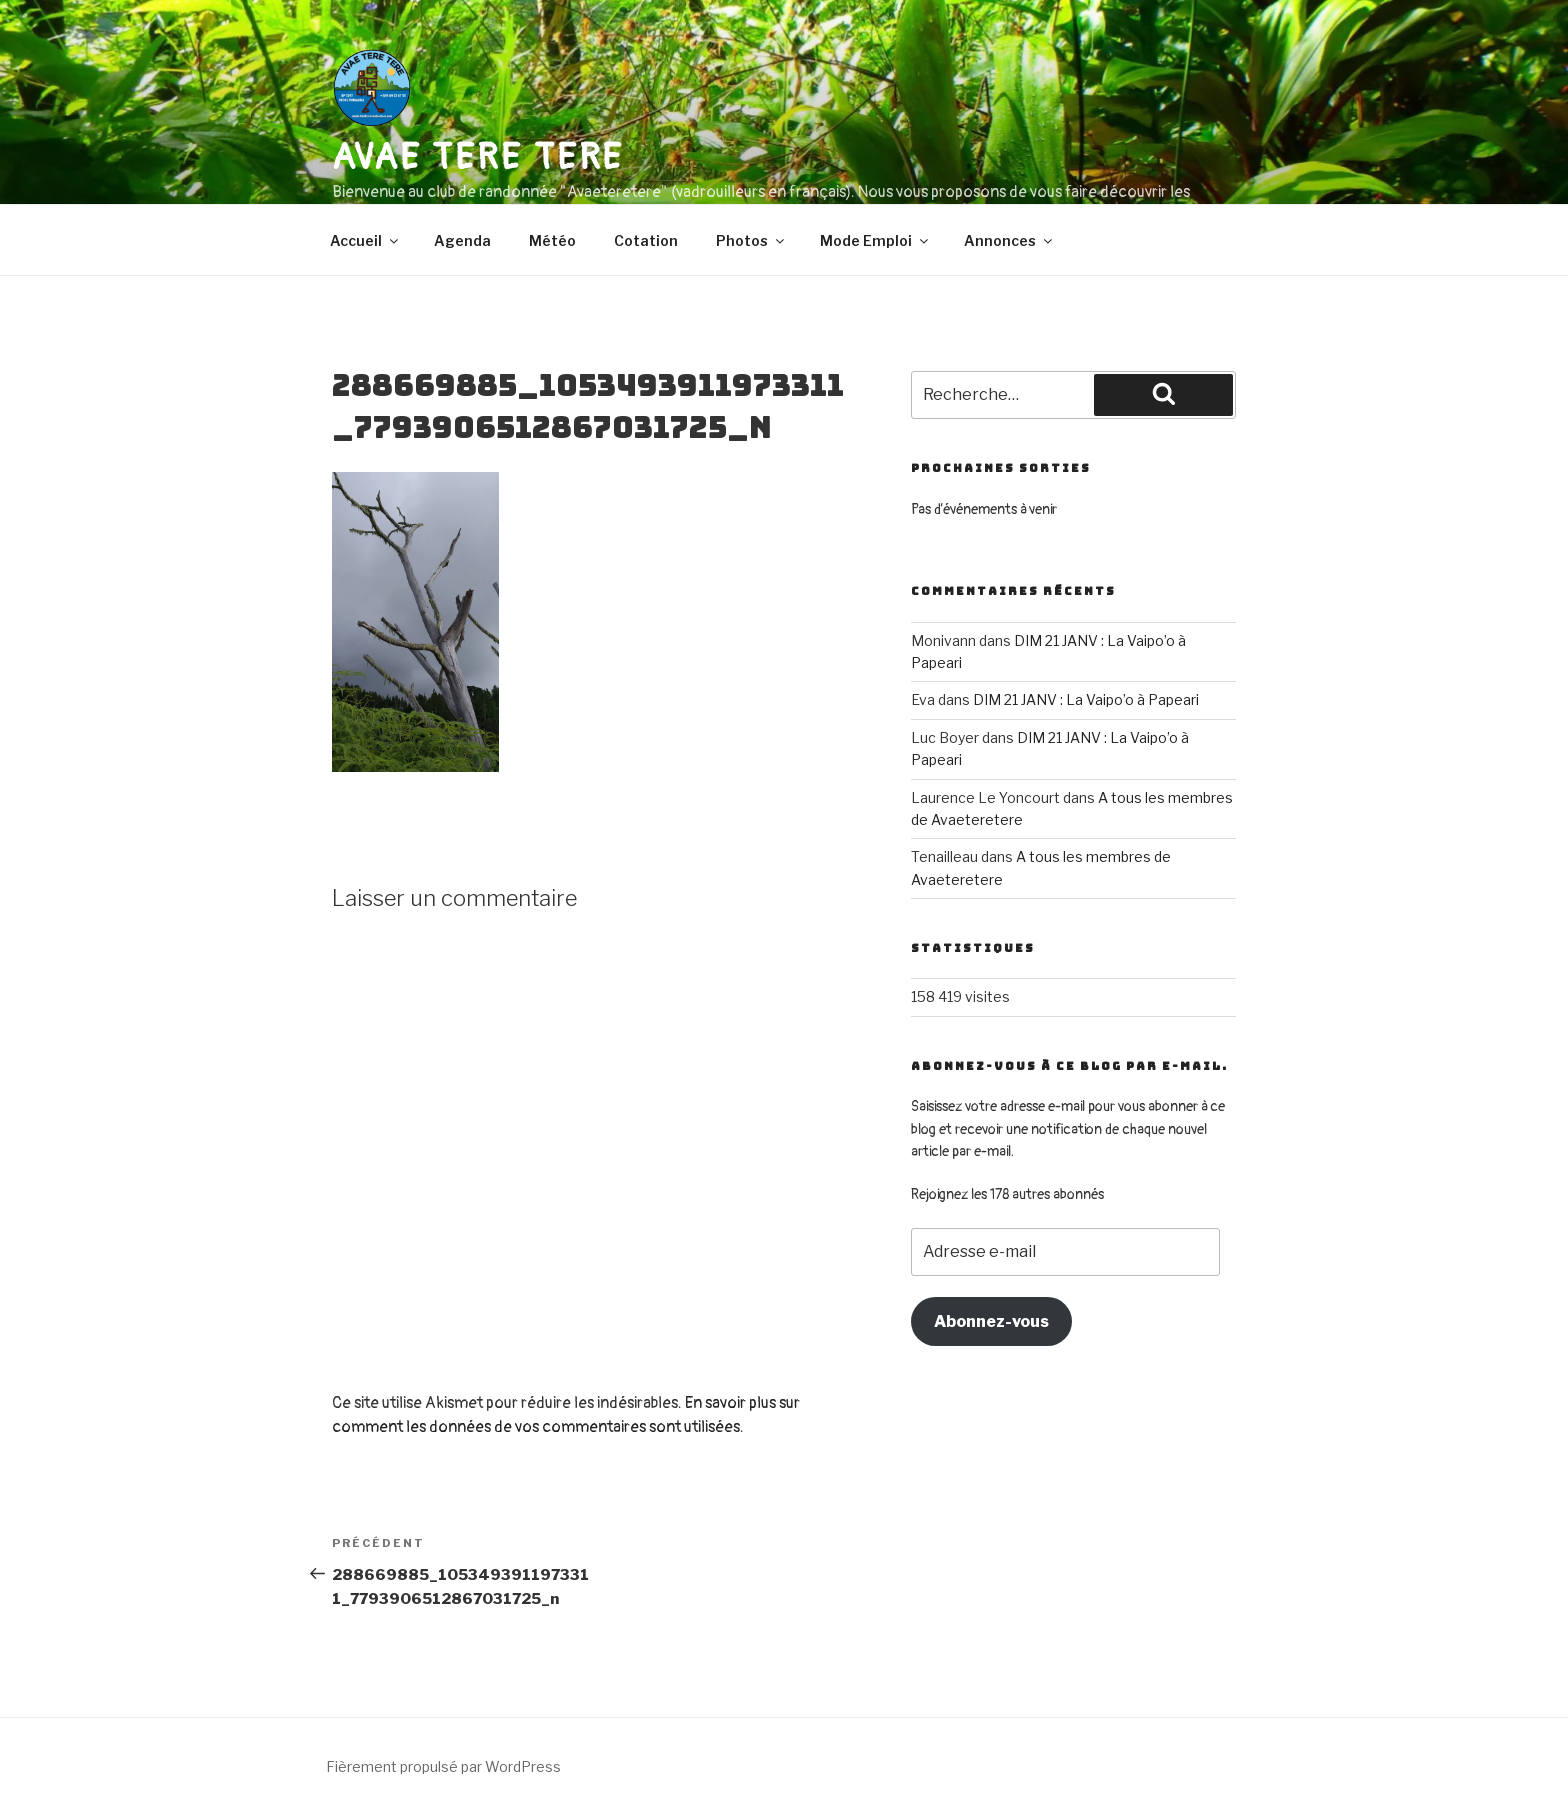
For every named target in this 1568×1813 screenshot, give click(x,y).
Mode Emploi (875, 240)
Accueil (365, 240)
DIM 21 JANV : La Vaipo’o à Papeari (1086, 699)
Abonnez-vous (991, 1321)
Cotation (646, 240)
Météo (552, 240)
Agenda (462, 240)
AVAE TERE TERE (478, 157)
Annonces (1009, 240)
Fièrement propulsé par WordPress (443, 1766)
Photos (751, 240)
